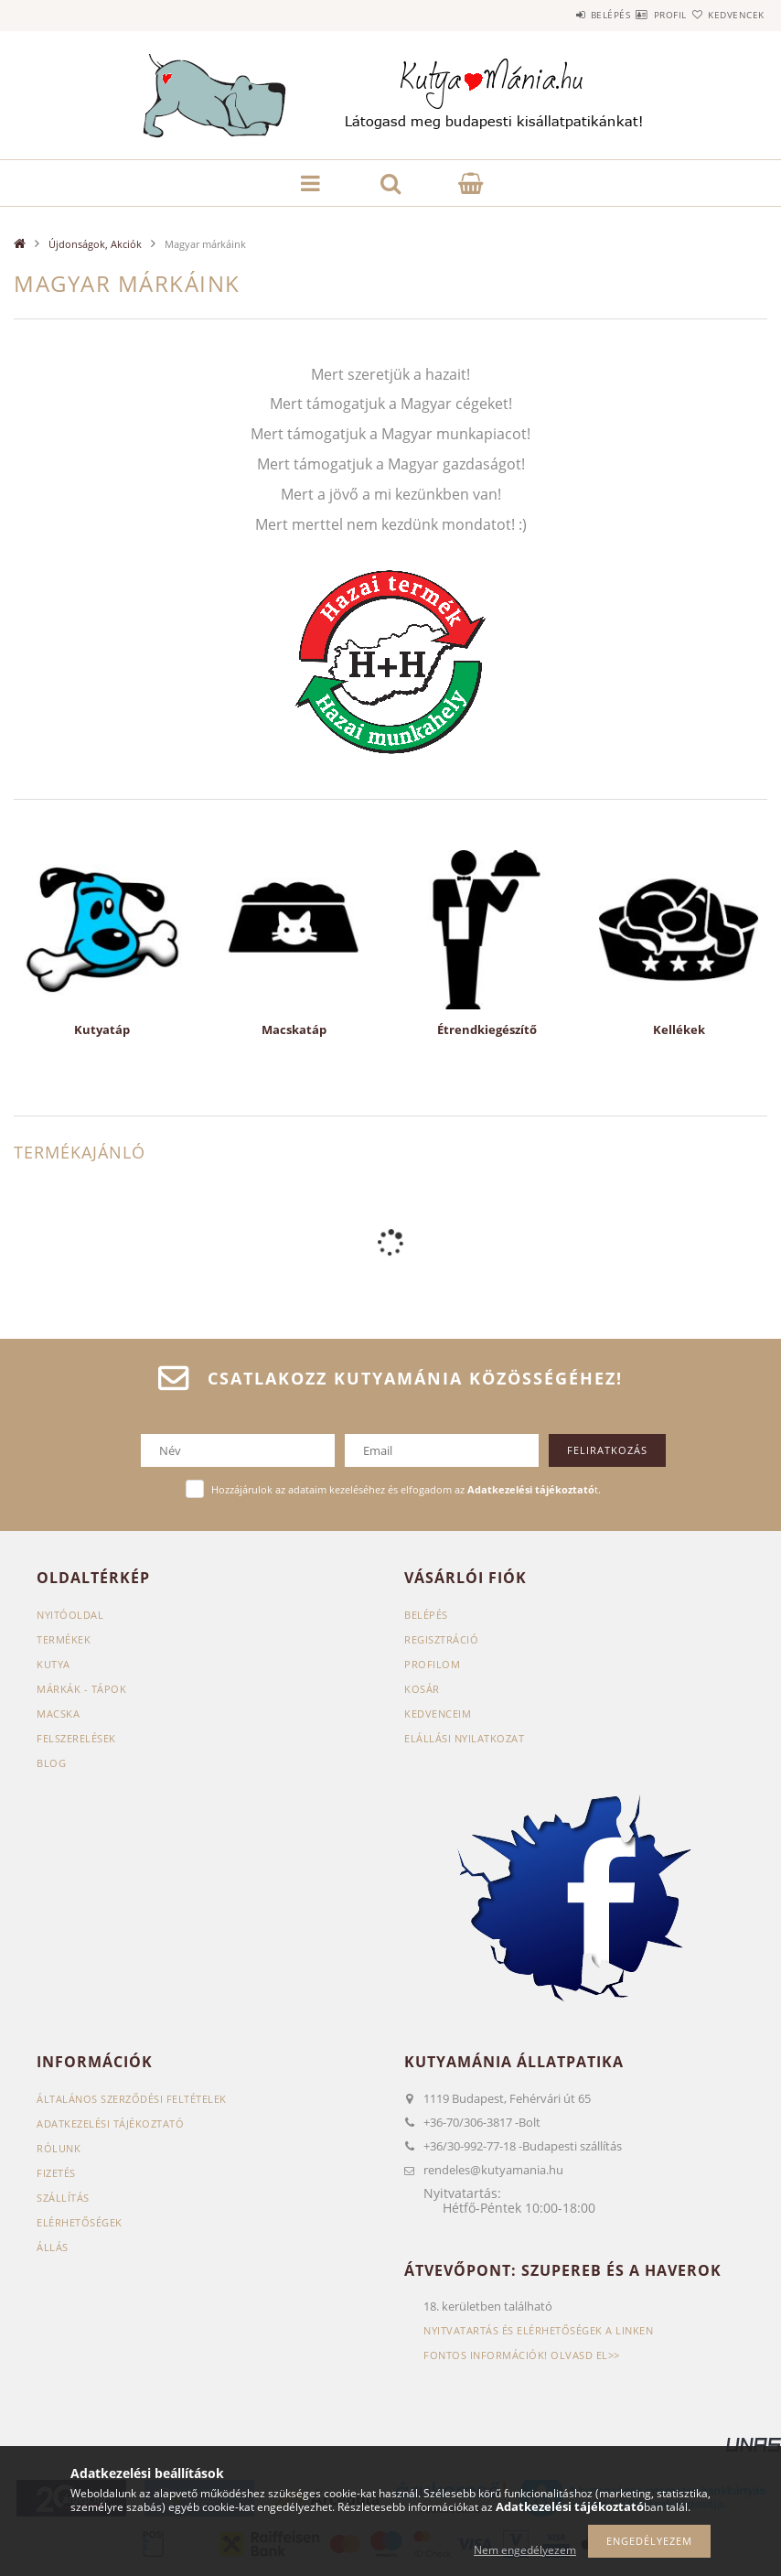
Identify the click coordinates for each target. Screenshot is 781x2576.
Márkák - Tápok (81, 1689)
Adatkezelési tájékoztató (110, 2123)
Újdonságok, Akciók (95, 244)
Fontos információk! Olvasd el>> (521, 2355)
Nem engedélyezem (525, 2550)
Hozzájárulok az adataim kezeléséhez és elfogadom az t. (406, 1489)
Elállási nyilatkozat (464, 1738)
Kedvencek (725, 14)
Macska (58, 1713)
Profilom (432, 1664)
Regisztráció (441, 1639)
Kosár (422, 1689)
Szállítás (63, 2197)
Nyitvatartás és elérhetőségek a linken (538, 2330)
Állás (53, 2247)
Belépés (556, 14)
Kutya (53, 1664)
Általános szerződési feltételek (132, 2099)
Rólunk (58, 2148)
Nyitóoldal (70, 1615)
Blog (51, 1763)
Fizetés (56, 2173)
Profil (637, 14)
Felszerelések (76, 1738)
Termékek (64, 1639)
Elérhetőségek (80, 2222)
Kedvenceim (437, 1713)
